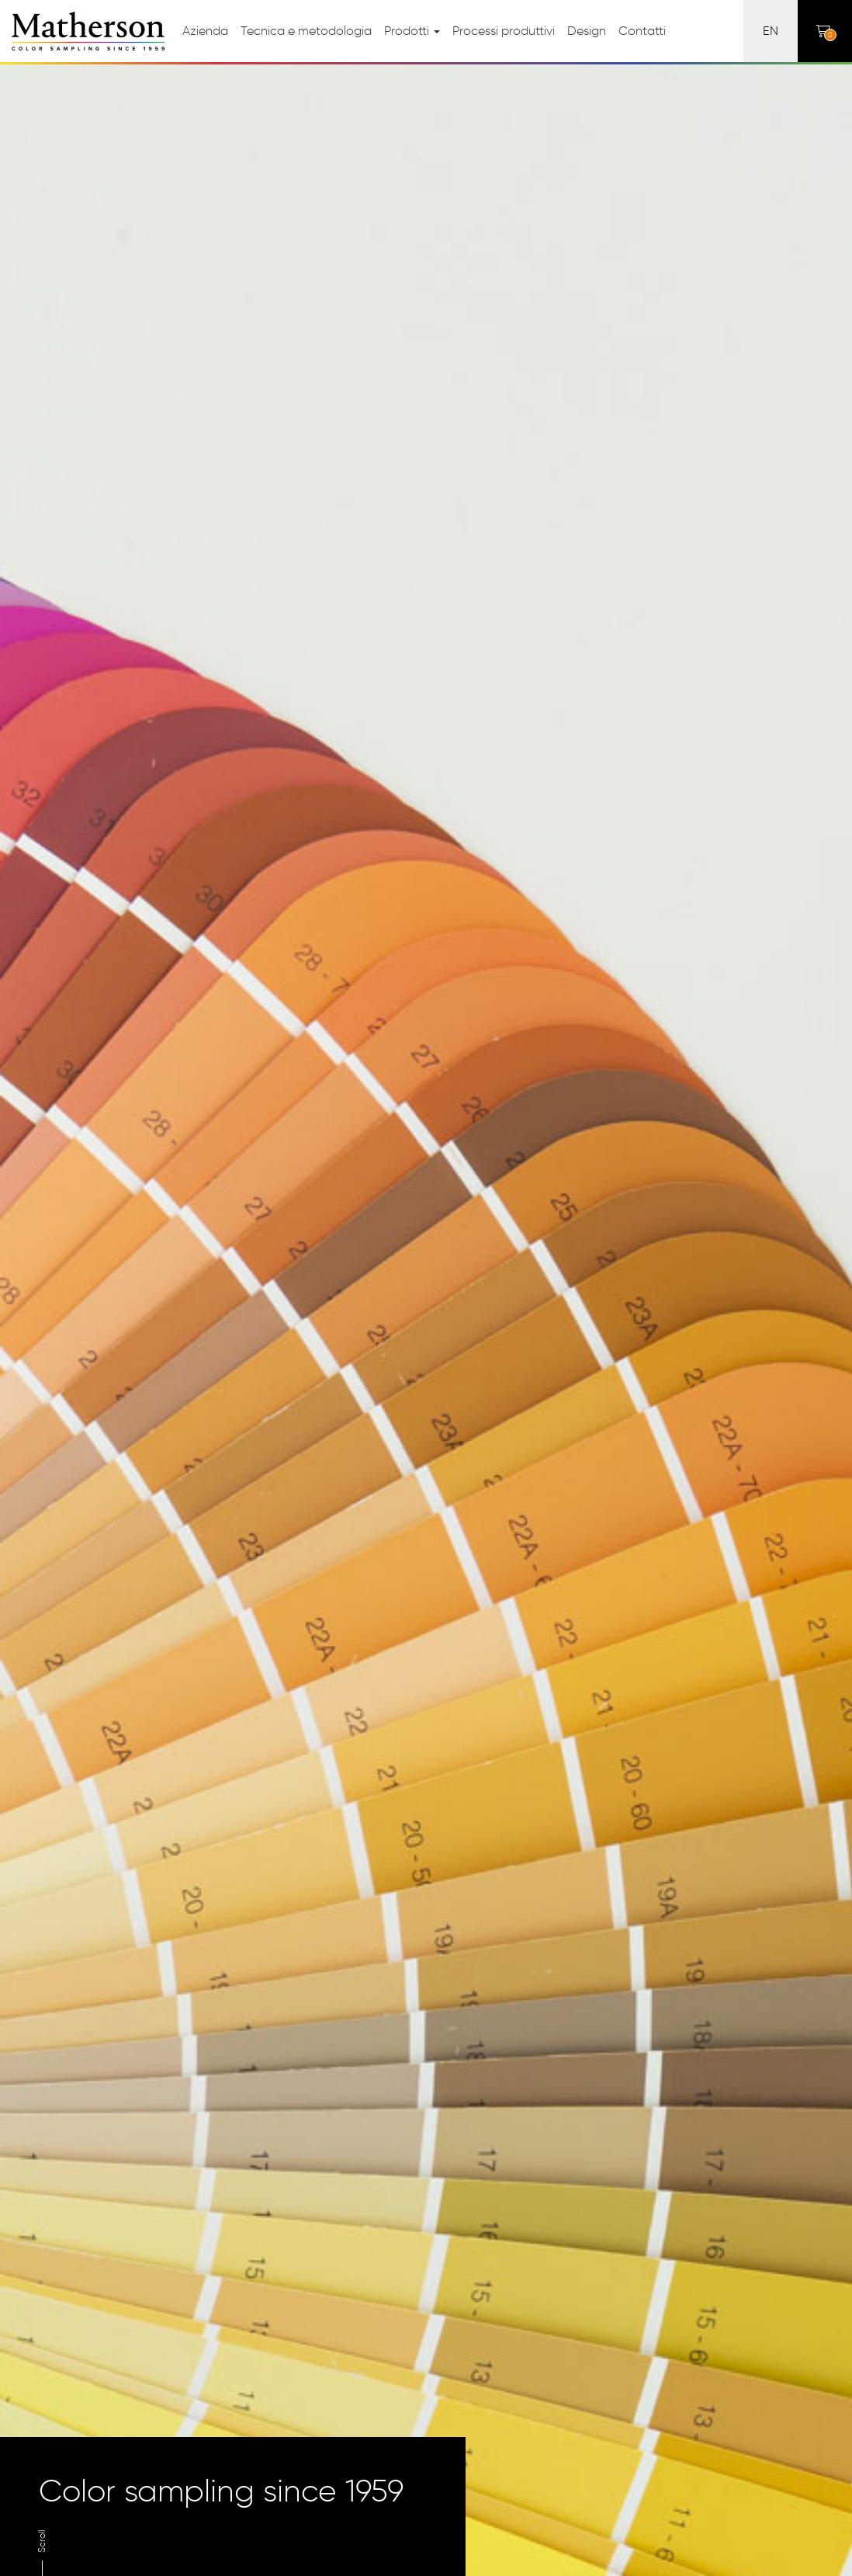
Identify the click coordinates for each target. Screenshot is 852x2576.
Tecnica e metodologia (306, 30)
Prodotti (412, 30)
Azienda (205, 30)
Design (586, 30)
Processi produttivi (503, 30)
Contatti (642, 30)
